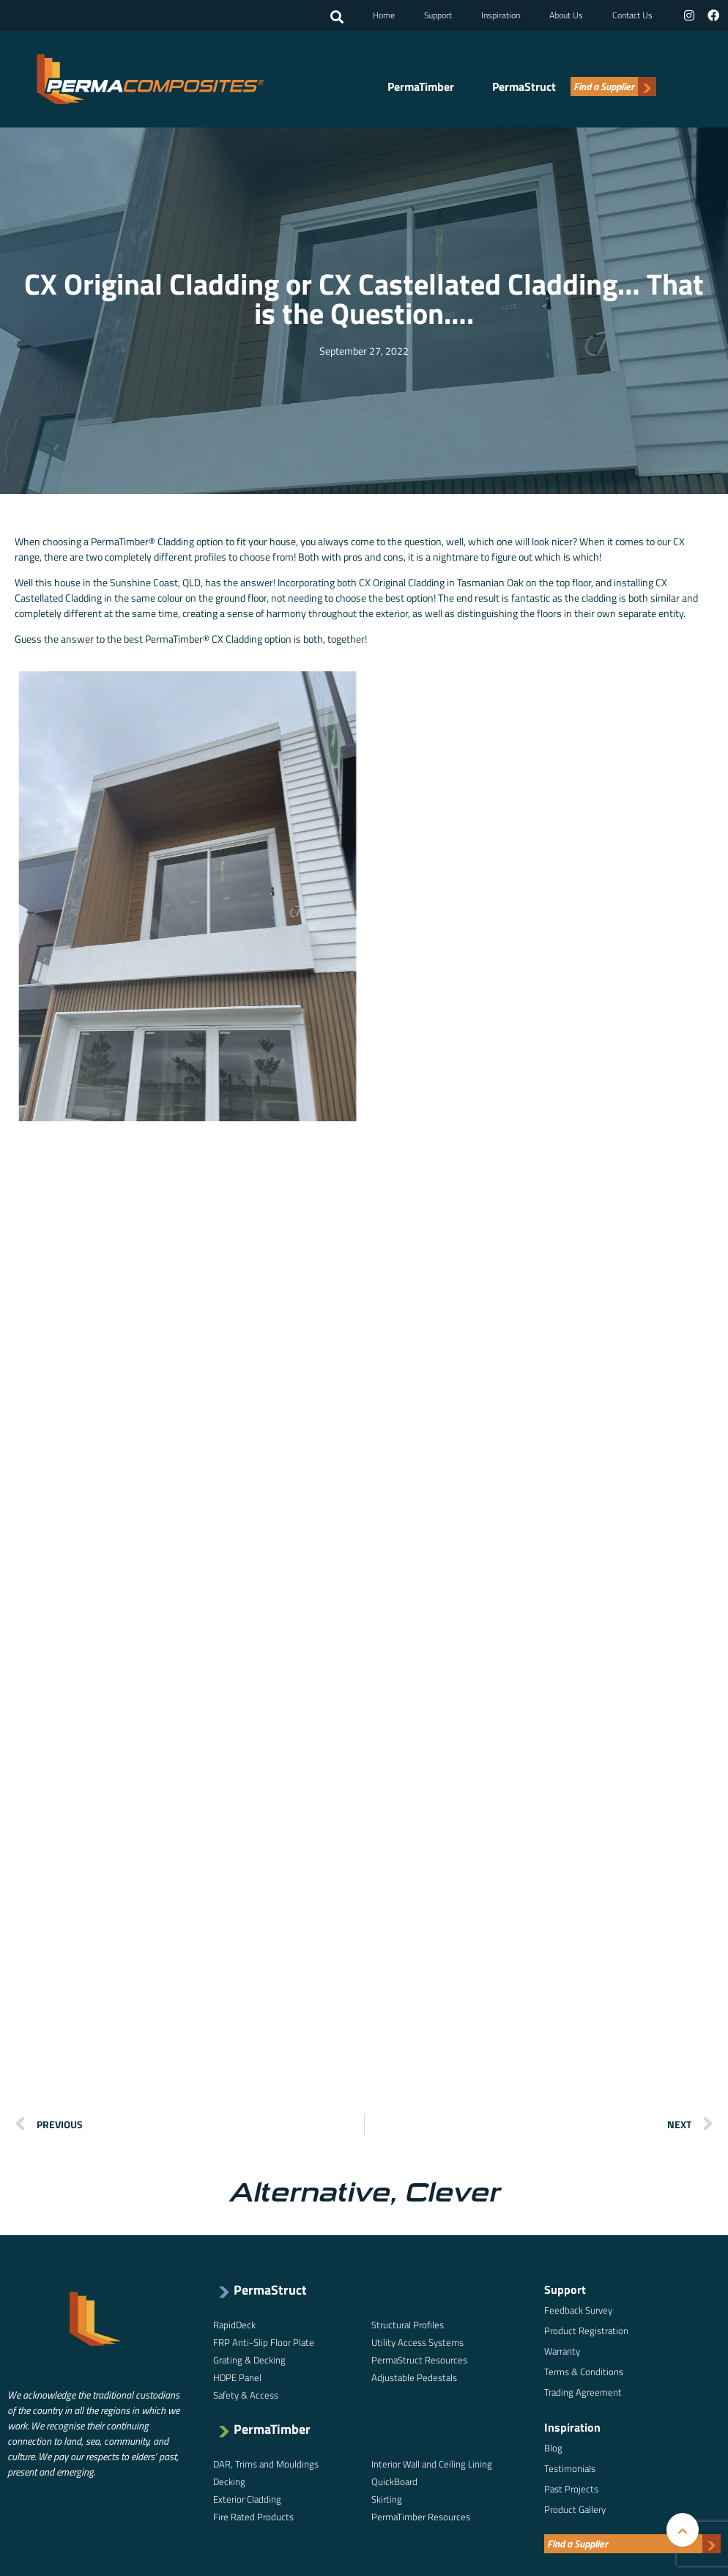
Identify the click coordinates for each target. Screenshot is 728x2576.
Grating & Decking (249, 2359)
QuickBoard (394, 2481)
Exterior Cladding (247, 2499)
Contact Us (632, 15)
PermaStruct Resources (419, 2359)
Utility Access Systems (417, 2342)
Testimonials (569, 2468)
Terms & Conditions (583, 2371)
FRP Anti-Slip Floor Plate (263, 2342)
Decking (229, 2481)
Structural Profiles (407, 2324)
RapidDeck (234, 2324)
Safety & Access (245, 2395)
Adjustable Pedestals (414, 2377)
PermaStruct (524, 86)
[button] (336, 16)
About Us (566, 15)
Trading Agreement (583, 2392)
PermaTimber (420, 86)
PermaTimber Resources (420, 2516)
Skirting (386, 2499)
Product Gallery (575, 2509)
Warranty (562, 2351)
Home (384, 15)
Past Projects (571, 2488)
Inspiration (500, 15)
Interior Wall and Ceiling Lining (431, 2464)
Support (438, 15)
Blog (553, 2447)
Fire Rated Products (253, 2516)
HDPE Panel (237, 2377)
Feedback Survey (578, 2310)
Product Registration (586, 2330)
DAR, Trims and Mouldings (266, 2464)
